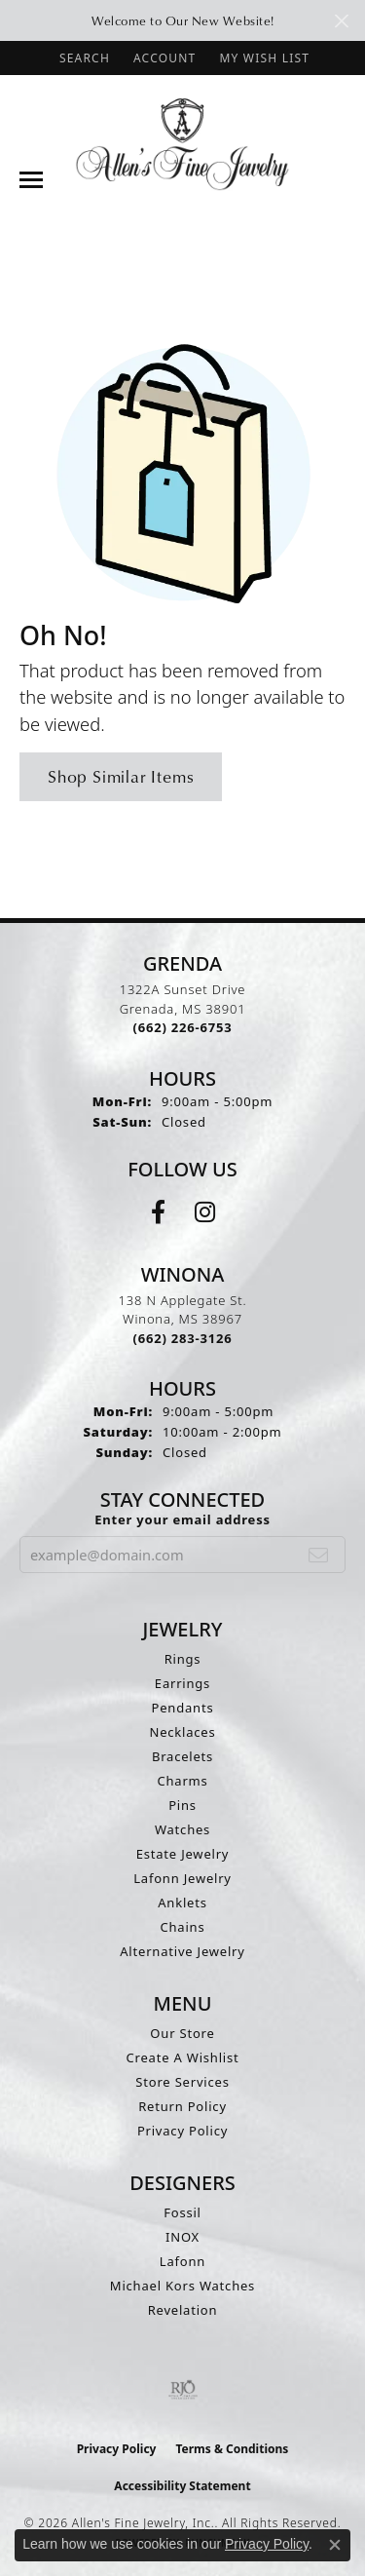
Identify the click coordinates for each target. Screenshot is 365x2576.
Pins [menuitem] (182, 1805)
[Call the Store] (183, 1027)
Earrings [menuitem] (182, 1683)
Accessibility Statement (182, 2486)
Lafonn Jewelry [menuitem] (182, 1878)
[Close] (341, 21)
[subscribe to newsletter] (319, 1554)
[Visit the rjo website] (183, 2389)
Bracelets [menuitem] (182, 1756)
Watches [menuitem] (182, 1829)
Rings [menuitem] (182, 1659)
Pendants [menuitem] (183, 1707)
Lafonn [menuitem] (182, 2261)
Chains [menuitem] (183, 1927)
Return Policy (182, 2106)
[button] (82, 58)
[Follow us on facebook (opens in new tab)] (158, 1212)
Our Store (182, 2033)
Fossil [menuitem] (182, 2212)
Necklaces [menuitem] (182, 1732)
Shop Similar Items (121, 776)
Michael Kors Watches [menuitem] (182, 2285)
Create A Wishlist (183, 2057)
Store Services (182, 2082)
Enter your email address (182, 1519)
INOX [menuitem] (182, 2237)
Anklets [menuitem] (182, 1902)
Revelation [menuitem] (183, 2310)
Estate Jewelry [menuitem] (183, 1854)
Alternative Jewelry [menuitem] (182, 1951)
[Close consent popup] (335, 2545)
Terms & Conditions (231, 2449)
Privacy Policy (182, 2130)
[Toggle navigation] (31, 180)
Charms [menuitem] (182, 1780)
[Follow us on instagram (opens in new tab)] (205, 1212)
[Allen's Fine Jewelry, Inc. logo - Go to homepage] (182, 143)
